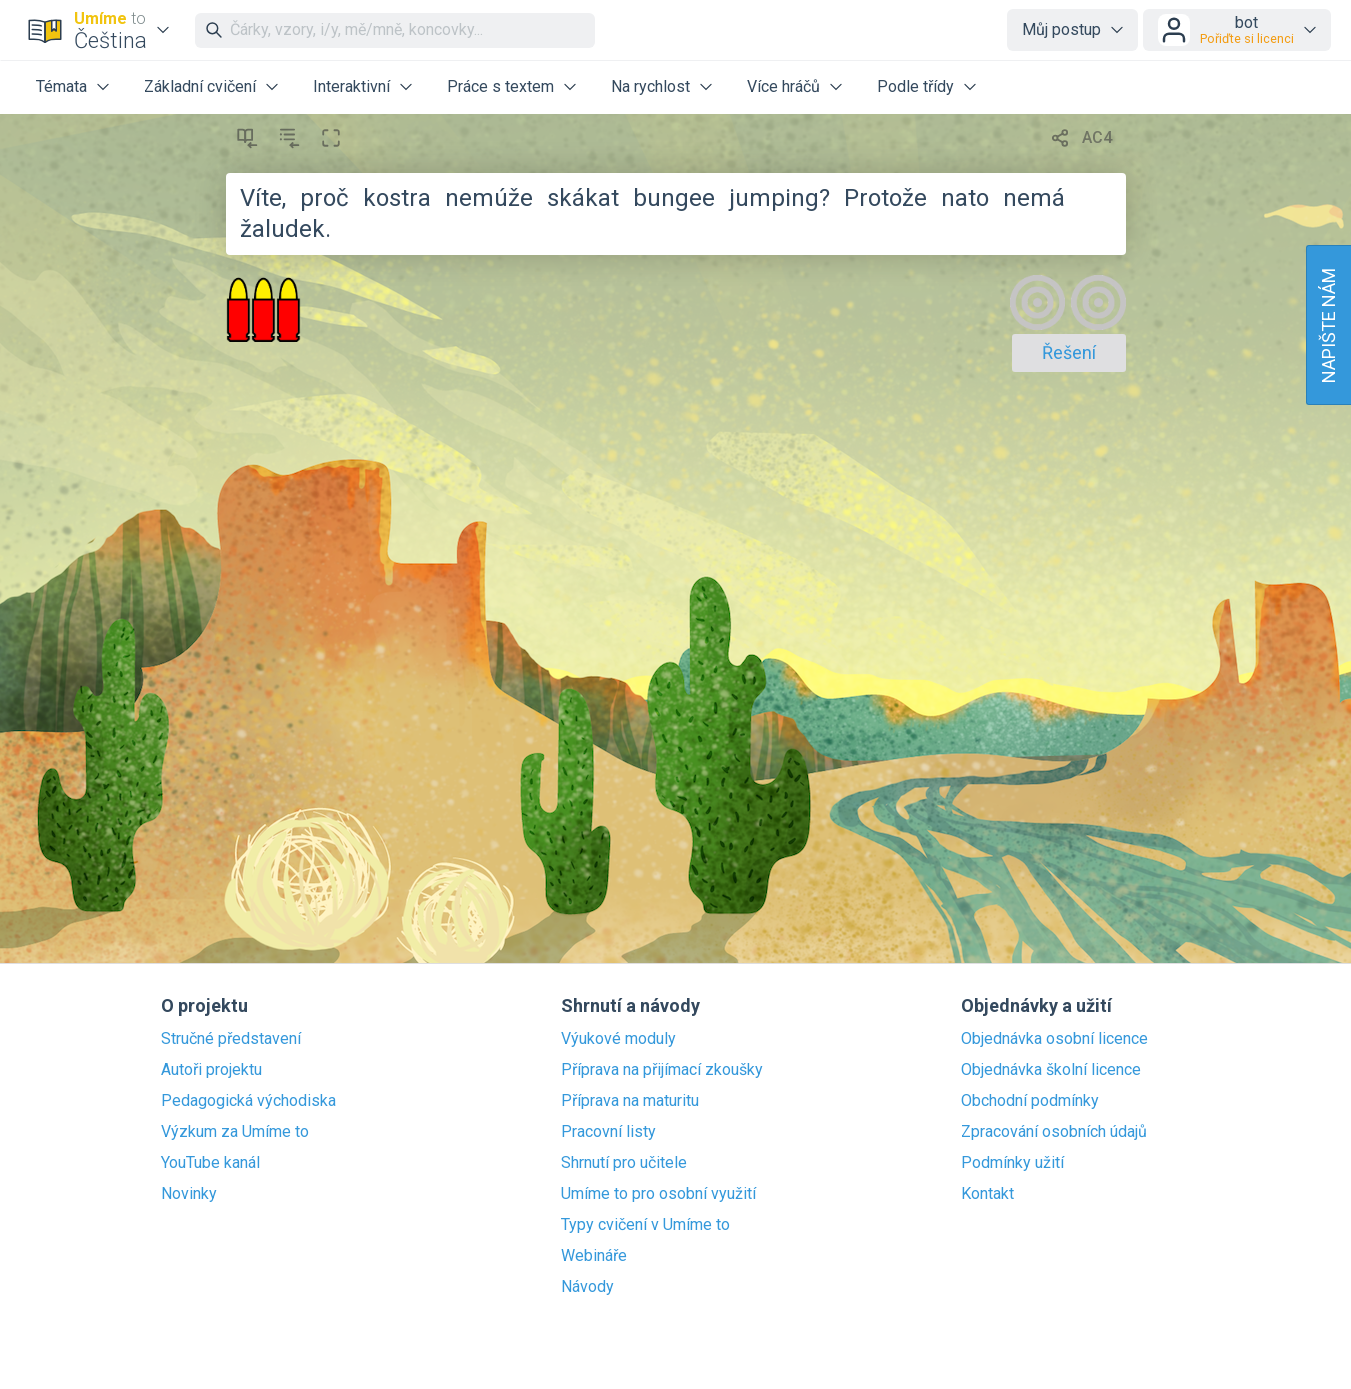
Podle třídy (915, 86)
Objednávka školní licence (1051, 1070)
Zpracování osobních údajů (1054, 1132)
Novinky (189, 1194)
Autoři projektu (211, 1070)
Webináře (594, 1256)
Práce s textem (500, 86)
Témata (61, 86)
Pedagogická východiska (248, 1101)
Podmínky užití (1012, 1163)
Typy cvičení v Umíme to (645, 1225)
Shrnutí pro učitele (624, 1163)
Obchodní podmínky (1030, 1101)
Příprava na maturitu (630, 1101)
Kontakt (987, 1194)
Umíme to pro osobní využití (658, 1194)
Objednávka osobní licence (1054, 1039)
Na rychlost (650, 86)
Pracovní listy (608, 1132)
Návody (587, 1287)
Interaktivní (351, 86)
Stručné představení (231, 1039)
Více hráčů (783, 86)
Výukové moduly (618, 1039)
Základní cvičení (200, 86)
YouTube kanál (210, 1163)
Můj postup (1061, 29)
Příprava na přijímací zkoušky (662, 1070)
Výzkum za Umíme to (235, 1132)
